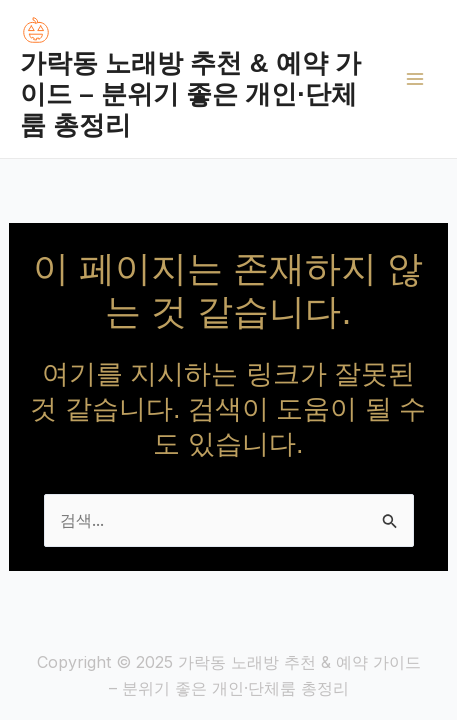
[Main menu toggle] (415, 79)
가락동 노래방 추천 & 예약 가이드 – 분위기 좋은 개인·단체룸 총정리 (190, 94)
